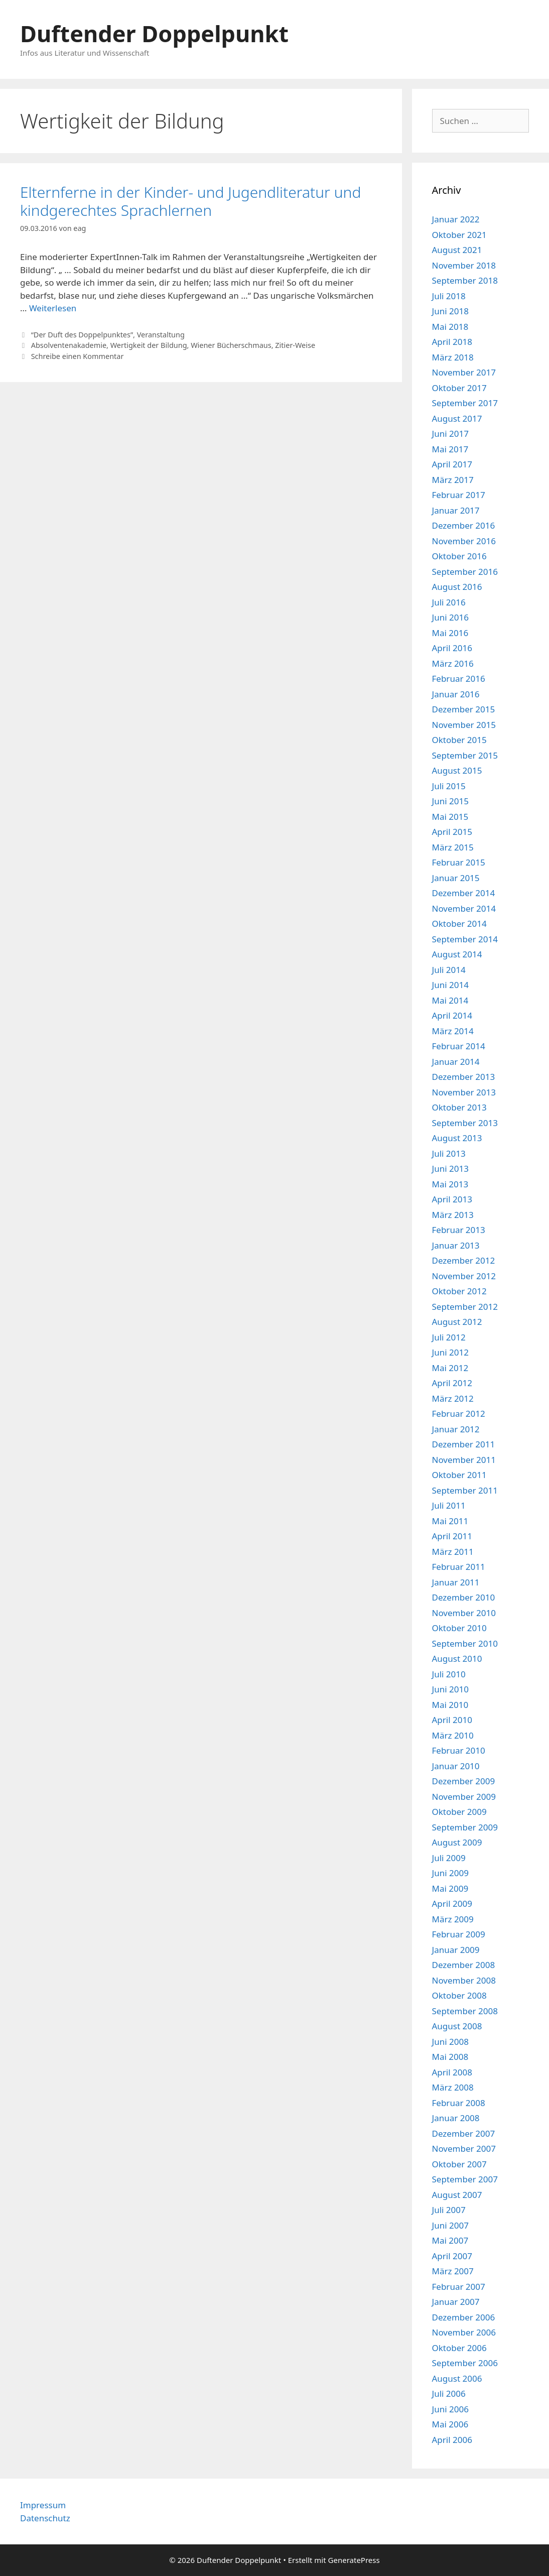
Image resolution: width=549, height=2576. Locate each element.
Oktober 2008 (459, 1995)
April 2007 (452, 2256)
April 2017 (452, 464)
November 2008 (464, 1980)
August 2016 (457, 586)
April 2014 (452, 1015)
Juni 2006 (450, 2409)
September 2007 (465, 2179)
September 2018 (465, 280)
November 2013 (464, 1092)
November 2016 (464, 541)
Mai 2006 (450, 2424)
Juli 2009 (449, 1858)
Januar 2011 (456, 1582)
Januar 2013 (456, 1245)
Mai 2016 (450, 633)
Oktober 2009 (459, 1811)
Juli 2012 (449, 1337)
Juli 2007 (449, 2210)
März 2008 (453, 2087)
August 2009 (457, 1842)
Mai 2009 (450, 1888)
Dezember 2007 (463, 2133)
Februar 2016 (458, 678)
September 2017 (465, 403)
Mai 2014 (450, 1000)
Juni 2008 (450, 2041)
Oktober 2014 (459, 923)
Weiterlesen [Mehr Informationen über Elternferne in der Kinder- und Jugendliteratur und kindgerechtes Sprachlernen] (52, 308)
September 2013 (465, 1123)
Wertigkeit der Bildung (148, 345)
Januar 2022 (456, 219)
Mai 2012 (450, 1368)
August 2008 (457, 2026)
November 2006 (464, 2332)
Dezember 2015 (463, 709)
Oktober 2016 (459, 556)
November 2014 (464, 908)
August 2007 (457, 2194)
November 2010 (464, 1613)
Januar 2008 (456, 2118)
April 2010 (452, 1720)
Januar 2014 (456, 1061)
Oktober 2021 (459, 234)
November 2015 (464, 724)
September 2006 (465, 2363)
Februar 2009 (458, 1934)
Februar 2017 (458, 495)
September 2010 (465, 1643)
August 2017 (457, 418)
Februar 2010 (458, 1750)
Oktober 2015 (459, 740)
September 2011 (465, 1490)
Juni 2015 (450, 801)
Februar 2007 (458, 2286)
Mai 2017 (450, 449)
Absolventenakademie (68, 345)
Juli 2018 (449, 296)
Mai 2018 (450, 326)
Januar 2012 (456, 1429)
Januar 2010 (456, 1766)
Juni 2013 (450, 1168)
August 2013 (457, 1138)
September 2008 (465, 2011)
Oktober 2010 (459, 1628)
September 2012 (465, 1306)
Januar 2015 (456, 878)
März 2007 (453, 2271)
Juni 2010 (450, 1689)
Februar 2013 (458, 1230)
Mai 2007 (450, 2240)
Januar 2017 (456, 510)
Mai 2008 (450, 2056)
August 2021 (457, 250)
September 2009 (465, 1827)
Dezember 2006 (463, 2317)
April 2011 (452, 1536)
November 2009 (464, 1796)
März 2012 (453, 1398)
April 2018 (452, 341)
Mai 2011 (450, 1521)
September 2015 (465, 755)
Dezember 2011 (463, 1444)
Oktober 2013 (459, 1107)
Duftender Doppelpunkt (154, 33)
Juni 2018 (450, 311)
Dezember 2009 (463, 1781)
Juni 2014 (450, 985)
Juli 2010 (449, 1674)
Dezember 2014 (463, 893)
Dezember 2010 (463, 1597)
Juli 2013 (449, 1153)
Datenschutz (45, 2518)
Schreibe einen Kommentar (77, 356)
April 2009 (452, 1903)
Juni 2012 (450, 1352)
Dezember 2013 (463, 1076)
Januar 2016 (456, 694)
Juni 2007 (450, 2225)
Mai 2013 (450, 1184)
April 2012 (452, 1383)
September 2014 (465, 939)
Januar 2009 (456, 1949)
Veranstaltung (161, 334)
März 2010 (453, 1735)
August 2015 (457, 770)
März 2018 (453, 357)
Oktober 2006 (459, 2348)
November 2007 (464, 2148)
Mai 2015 (450, 816)
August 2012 (457, 1321)
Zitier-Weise (295, 345)
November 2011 (464, 1459)
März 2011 (453, 1551)
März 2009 (453, 1919)
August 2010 (457, 1658)
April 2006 (452, 2439)
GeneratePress (354, 2560)
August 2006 (457, 2378)
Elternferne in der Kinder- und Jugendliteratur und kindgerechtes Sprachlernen (190, 201)
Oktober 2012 (459, 1291)
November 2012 (464, 1276)
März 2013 (453, 1214)
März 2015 (453, 847)
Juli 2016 (449, 602)
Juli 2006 (449, 2393)
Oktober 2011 (459, 1475)
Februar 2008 (458, 2103)
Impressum (43, 2505)
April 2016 (452, 648)
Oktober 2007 (459, 2164)
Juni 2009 (450, 1873)
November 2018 (464, 265)
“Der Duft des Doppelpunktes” (82, 334)
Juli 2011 (449, 1505)
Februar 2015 (458, 862)
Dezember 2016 (463, 525)
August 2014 (457, 954)
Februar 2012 (458, 1413)
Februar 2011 (458, 1566)
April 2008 (452, 2072)
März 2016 (453, 663)
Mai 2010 (450, 1704)
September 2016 (465, 571)
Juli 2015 (449, 786)
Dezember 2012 (463, 1260)
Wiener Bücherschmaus (231, 345)
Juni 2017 (450, 433)
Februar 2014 (458, 1046)
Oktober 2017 (459, 388)
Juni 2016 (450, 617)
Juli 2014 (449, 969)
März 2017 (453, 479)
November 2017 (464, 372)
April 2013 (452, 1199)
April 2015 (452, 831)
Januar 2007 (456, 2301)
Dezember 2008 (463, 1965)
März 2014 (453, 1031)
